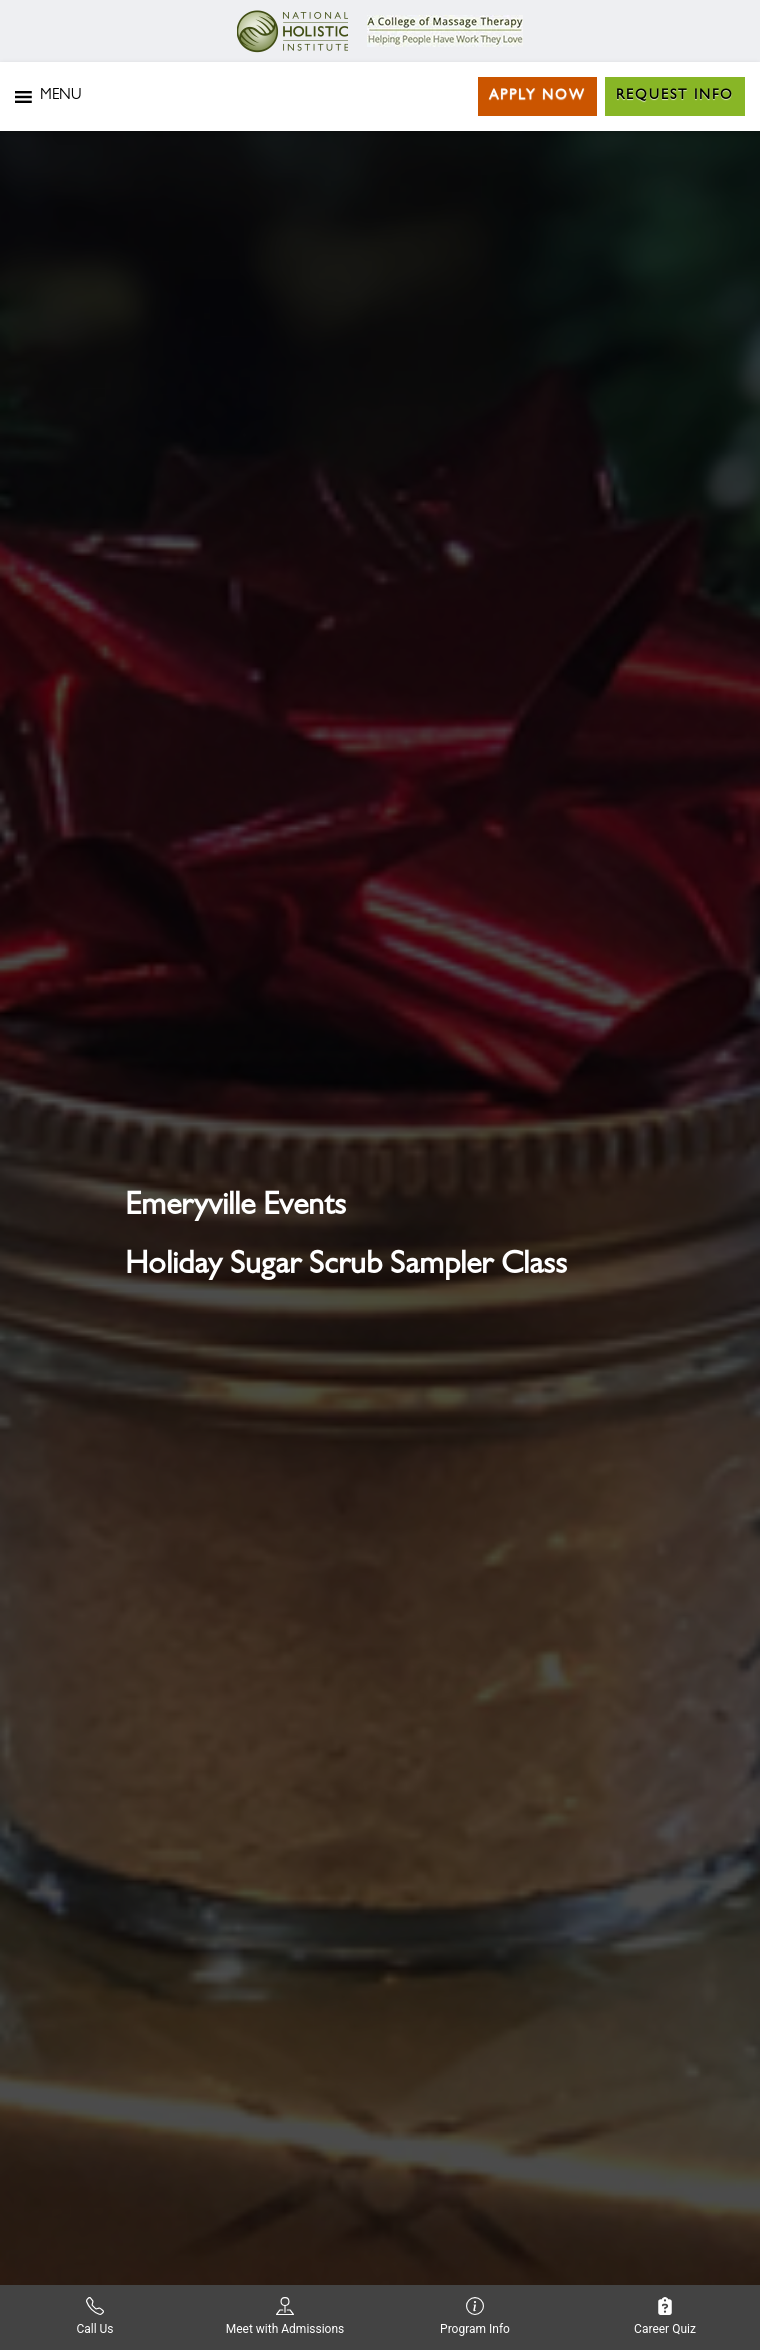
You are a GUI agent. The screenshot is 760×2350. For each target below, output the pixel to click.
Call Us (94, 2316)
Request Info (675, 96)
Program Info (475, 2316)
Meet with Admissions (285, 2316)
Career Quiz (665, 2316)
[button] (60, 97)
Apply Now (537, 96)
